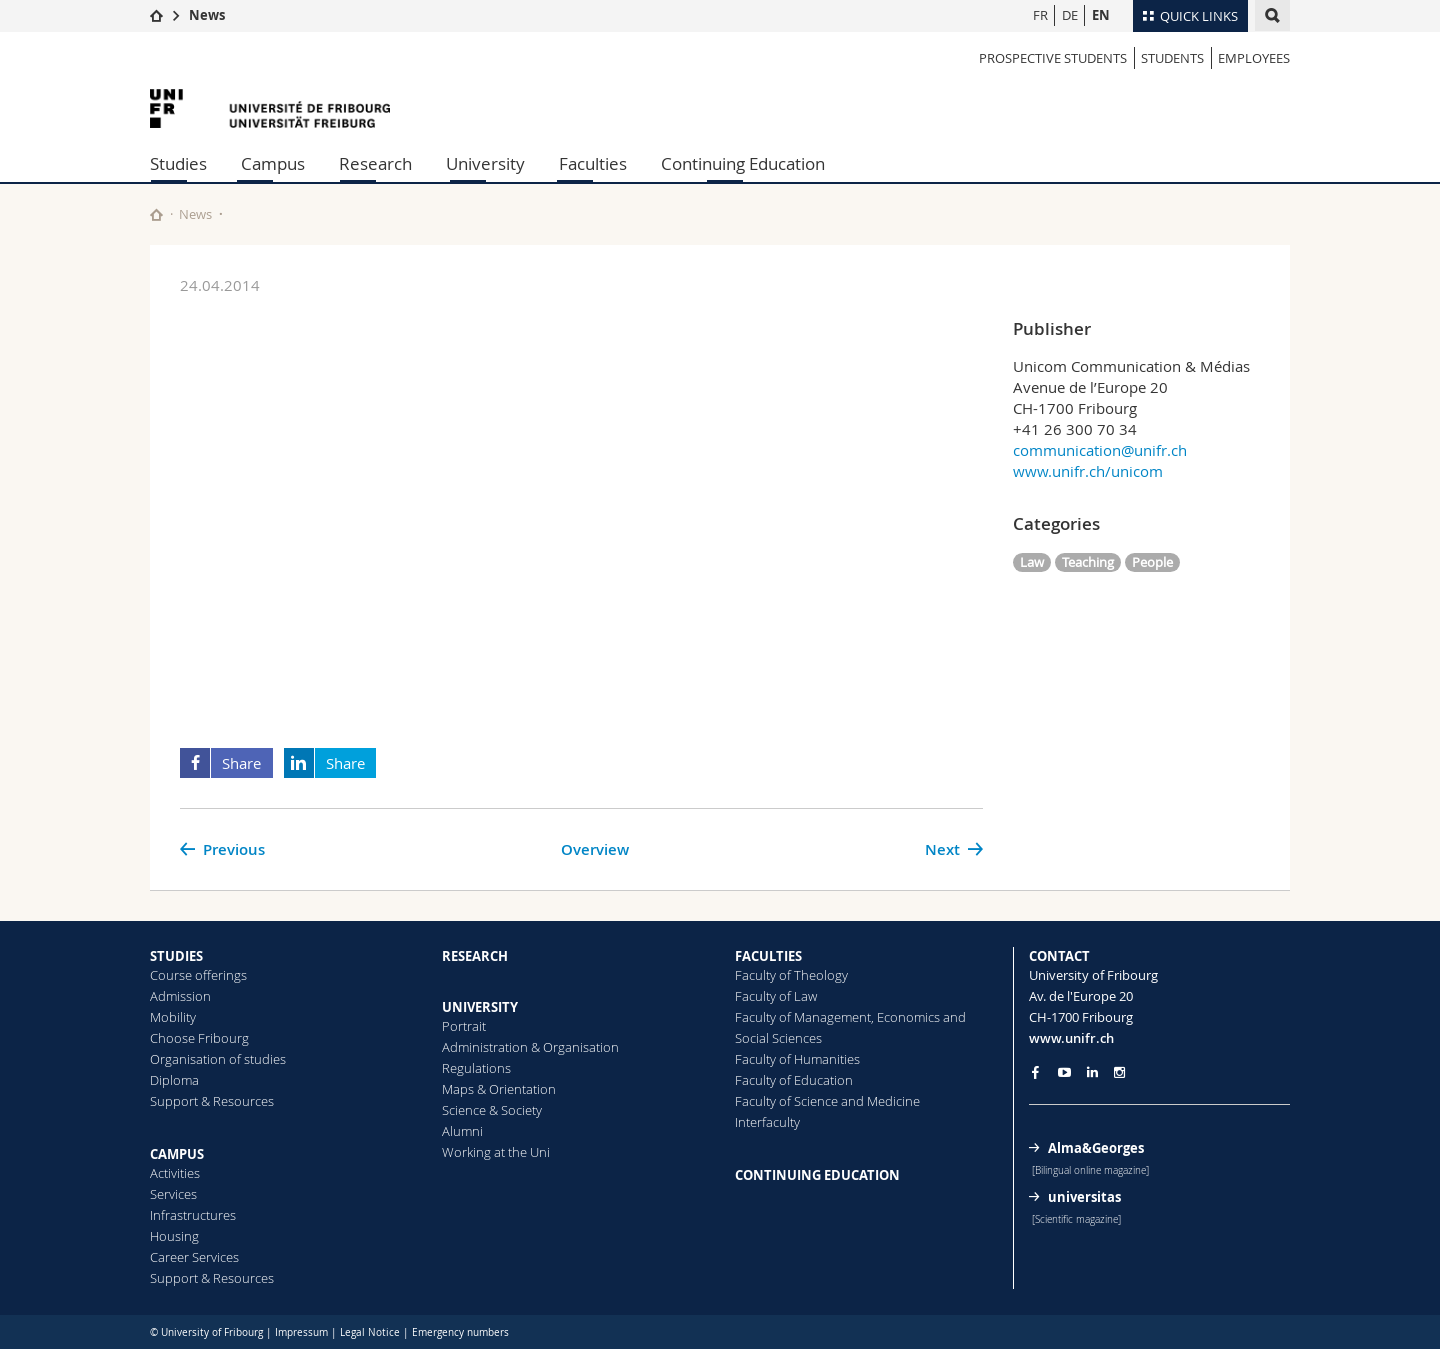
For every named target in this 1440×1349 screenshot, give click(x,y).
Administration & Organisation (530, 1047)
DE (1070, 15)
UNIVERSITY (480, 1007)
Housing (174, 1236)
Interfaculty (767, 1122)
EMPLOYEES (1254, 58)
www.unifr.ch (1071, 1038)
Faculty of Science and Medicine (827, 1101)
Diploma (174, 1080)
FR (1040, 15)
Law (1032, 562)
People (1152, 562)
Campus (273, 163)
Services (173, 1194)
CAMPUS (177, 1154)
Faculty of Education (794, 1080)
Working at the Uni (496, 1152)
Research (375, 163)
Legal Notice (370, 1332)
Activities (175, 1173)
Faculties (593, 163)
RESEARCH (475, 956)
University (485, 163)
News (207, 15)
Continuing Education (743, 163)
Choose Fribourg (199, 1038)
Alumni (462, 1131)
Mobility (173, 1017)
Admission (180, 996)
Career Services (194, 1257)
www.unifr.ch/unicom (1088, 471)
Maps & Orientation (499, 1089)
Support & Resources (212, 1101)
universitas (1084, 1197)
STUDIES (176, 956)
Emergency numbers (460, 1332)
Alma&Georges (1096, 1148)
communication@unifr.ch (1100, 450)
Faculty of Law (776, 996)
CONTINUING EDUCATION (817, 1175)
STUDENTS (1172, 58)
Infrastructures (193, 1215)
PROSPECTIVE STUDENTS (1053, 58)
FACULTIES (768, 956)
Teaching (1088, 562)
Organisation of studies (218, 1059)
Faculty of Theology (791, 975)
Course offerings (198, 975)
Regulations (476, 1068)
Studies (178, 163)
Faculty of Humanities (797, 1059)
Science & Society (492, 1110)
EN (1101, 15)
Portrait (464, 1026)
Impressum (301, 1332)
